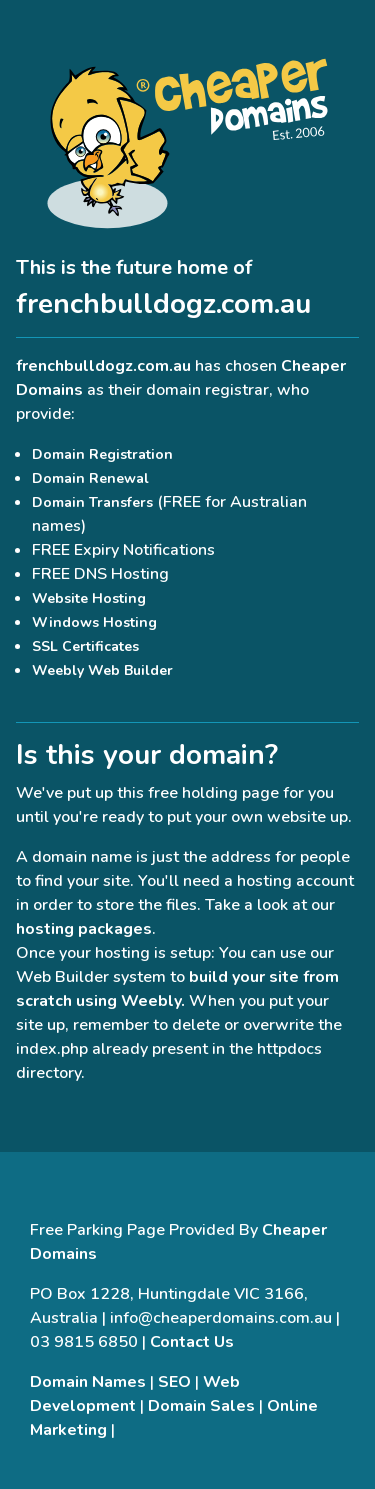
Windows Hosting (94, 622)
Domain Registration (102, 454)
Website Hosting (89, 598)
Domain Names (88, 1382)
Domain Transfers (92, 502)
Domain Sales (201, 1406)
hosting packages (84, 929)
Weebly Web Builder (102, 670)
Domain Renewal (90, 478)
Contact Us (192, 1342)
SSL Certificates (85, 646)
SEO (174, 1382)
